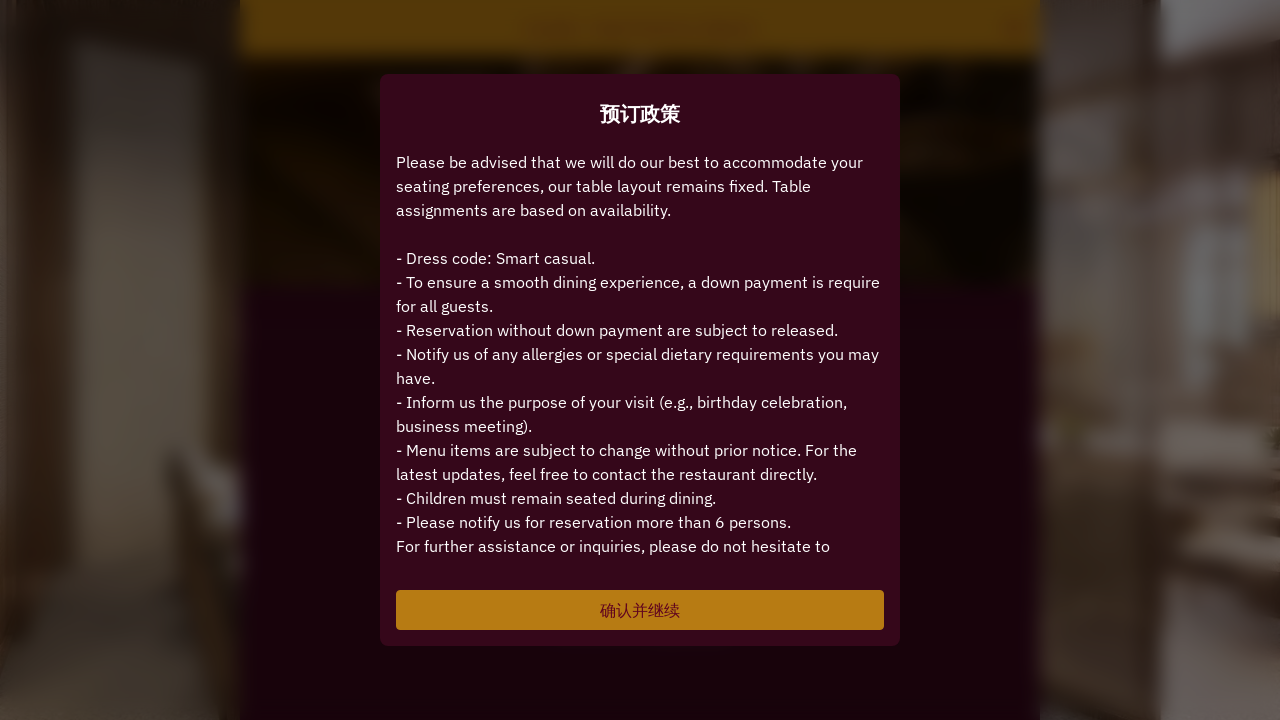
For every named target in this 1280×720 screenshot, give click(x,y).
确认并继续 (640, 610)
